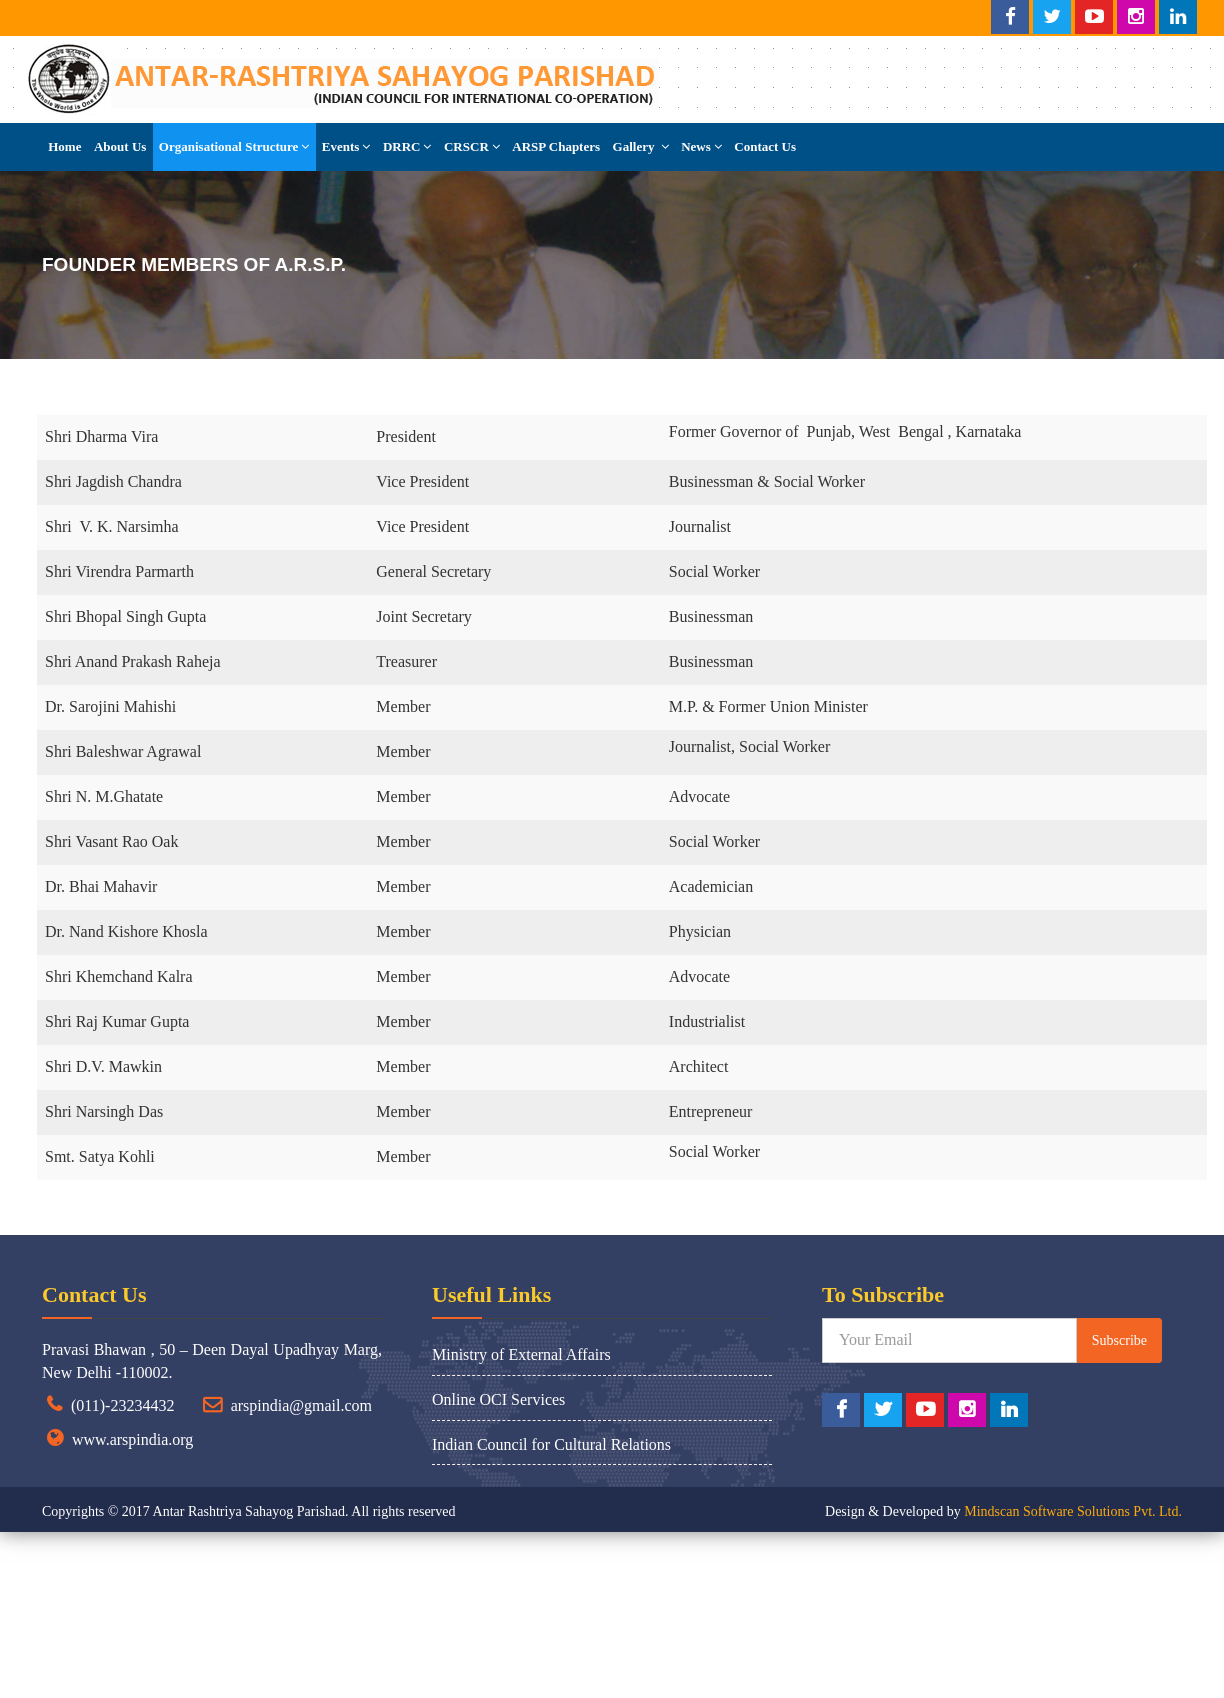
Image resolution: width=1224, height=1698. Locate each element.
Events (346, 146)
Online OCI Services (498, 1399)
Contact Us (765, 146)
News (701, 146)
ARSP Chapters (556, 146)
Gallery (641, 146)
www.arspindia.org (132, 1439)
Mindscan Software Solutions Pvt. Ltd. (1073, 1511)
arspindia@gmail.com (301, 1405)
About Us (120, 146)
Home (64, 146)
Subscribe (1119, 1340)
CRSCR (472, 146)
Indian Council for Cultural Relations (551, 1444)
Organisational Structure (234, 146)
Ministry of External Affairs (521, 1354)
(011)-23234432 (122, 1405)
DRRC (407, 146)
